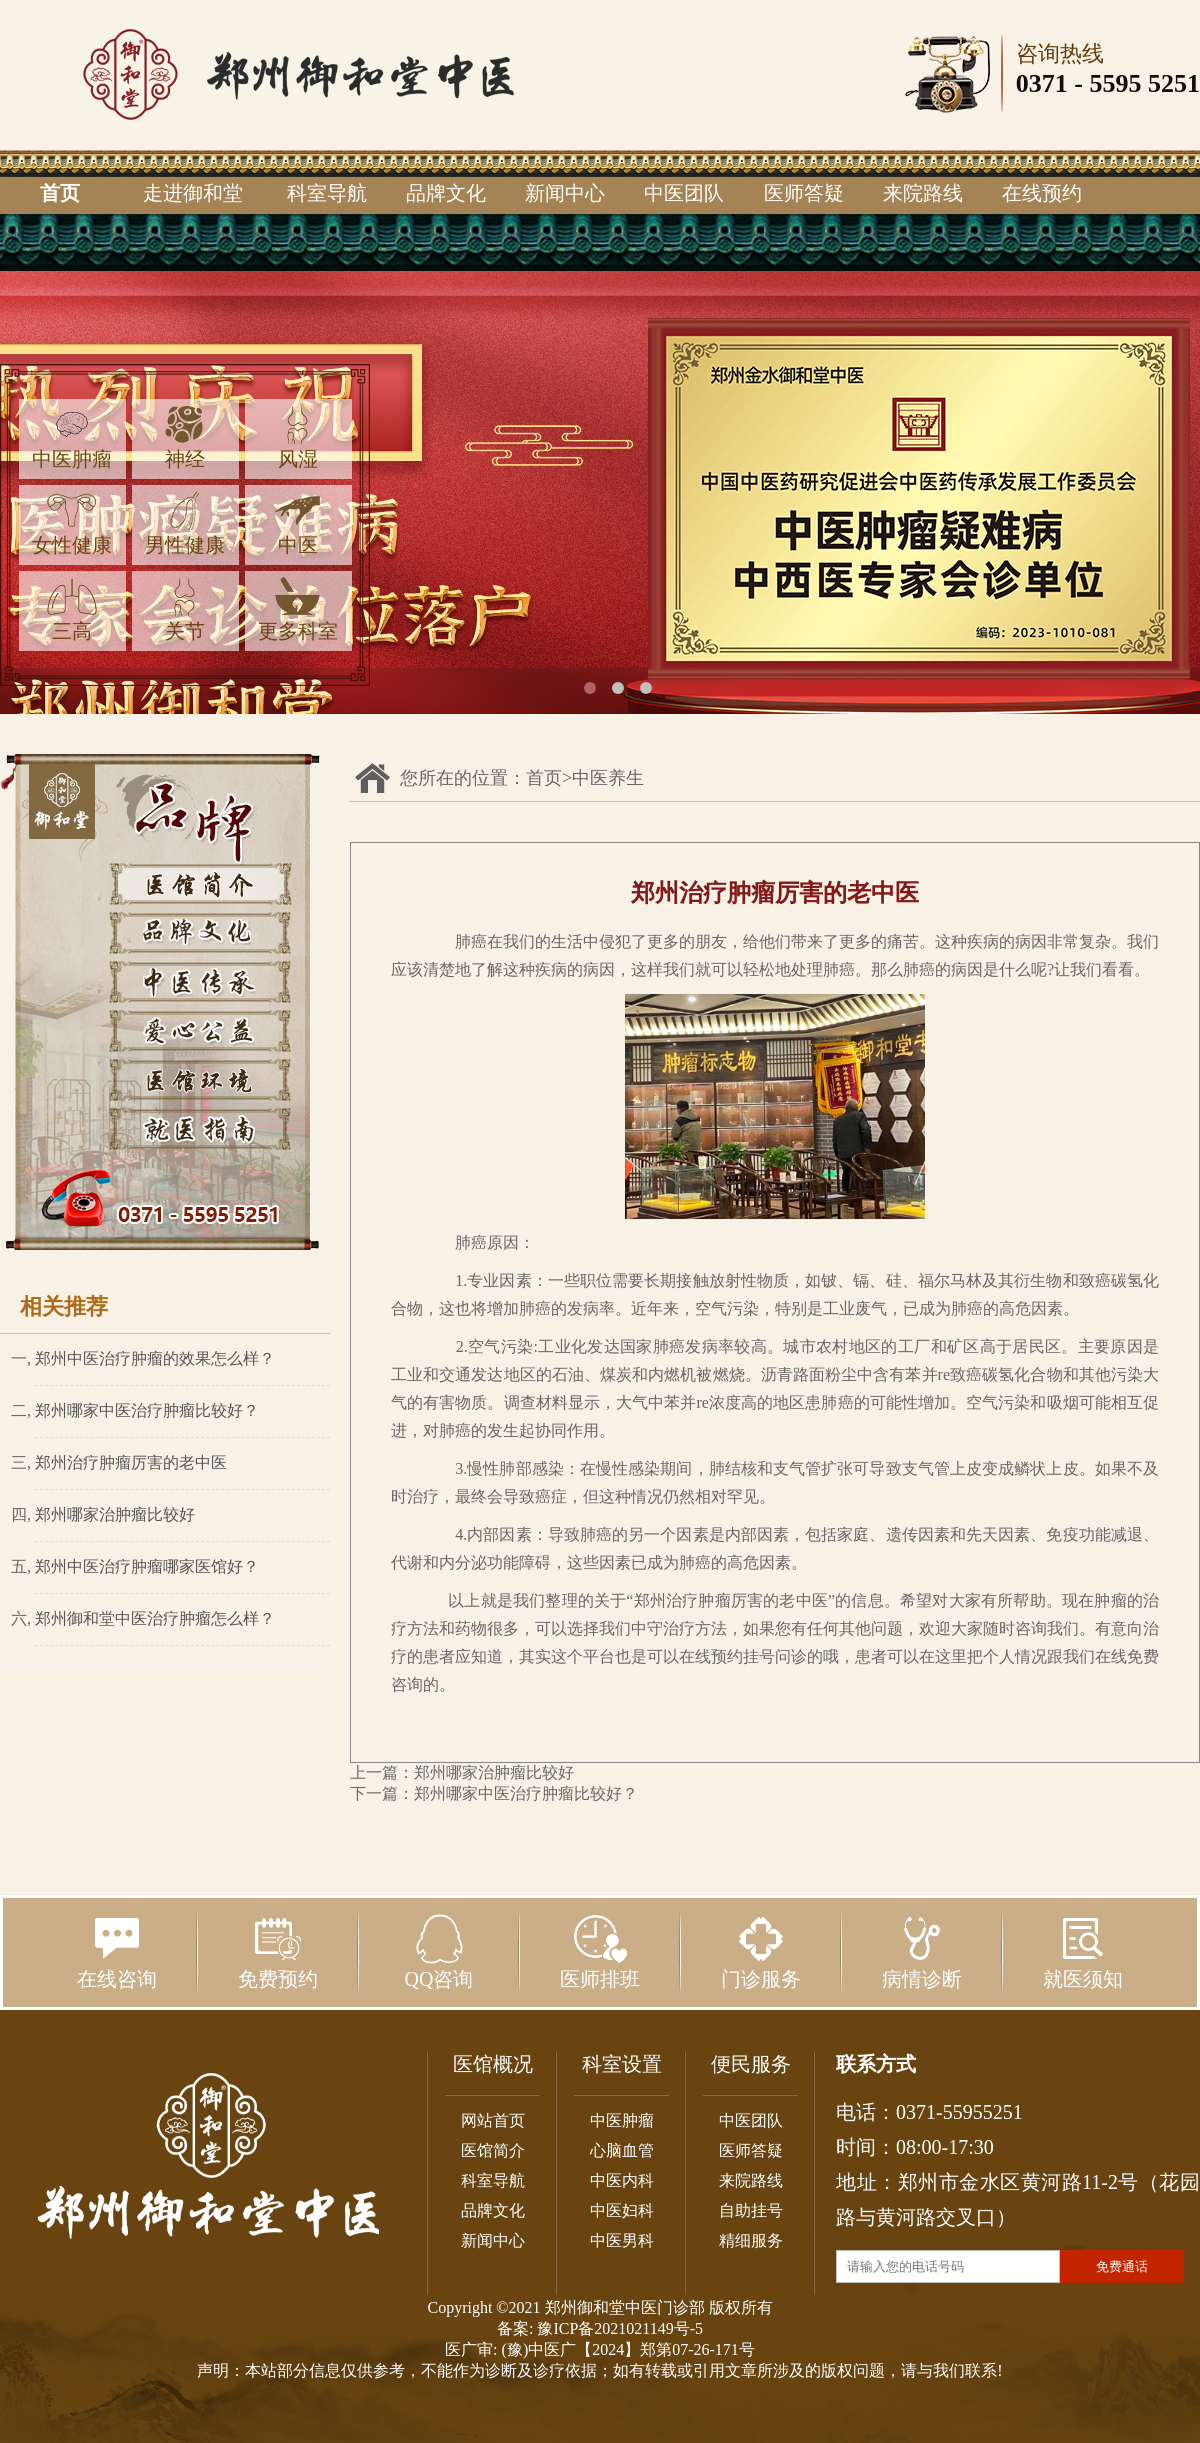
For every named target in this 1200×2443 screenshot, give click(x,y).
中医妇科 (622, 2210)
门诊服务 (761, 1952)
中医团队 (684, 193)
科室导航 (327, 193)
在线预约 (1042, 193)
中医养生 (608, 778)
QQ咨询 (439, 1952)
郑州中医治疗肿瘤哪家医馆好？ (147, 1566)
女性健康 (72, 523)
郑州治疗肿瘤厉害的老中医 (131, 1462)
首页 (60, 193)
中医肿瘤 (72, 437)
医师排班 (600, 1952)
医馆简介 (493, 2150)
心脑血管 (622, 2150)
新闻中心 (565, 193)
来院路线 (923, 193)
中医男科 (622, 2240)
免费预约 (278, 1952)
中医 (298, 523)
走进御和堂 (193, 193)
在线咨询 (117, 1952)
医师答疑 (804, 193)
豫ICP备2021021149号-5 (620, 2328)
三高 (72, 609)
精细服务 (751, 2240)
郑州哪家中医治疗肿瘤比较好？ (147, 1410)
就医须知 (1083, 1952)
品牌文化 (446, 193)
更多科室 (298, 609)
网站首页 (493, 2120)
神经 (185, 437)
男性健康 (185, 523)
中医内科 (622, 2180)
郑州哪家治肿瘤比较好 (115, 1514)
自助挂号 (751, 2210)
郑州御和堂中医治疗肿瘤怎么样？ (155, 1618)
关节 (185, 609)
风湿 (298, 437)
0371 (1042, 83)
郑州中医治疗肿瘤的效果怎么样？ (155, 1358)
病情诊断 (922, 1952)
